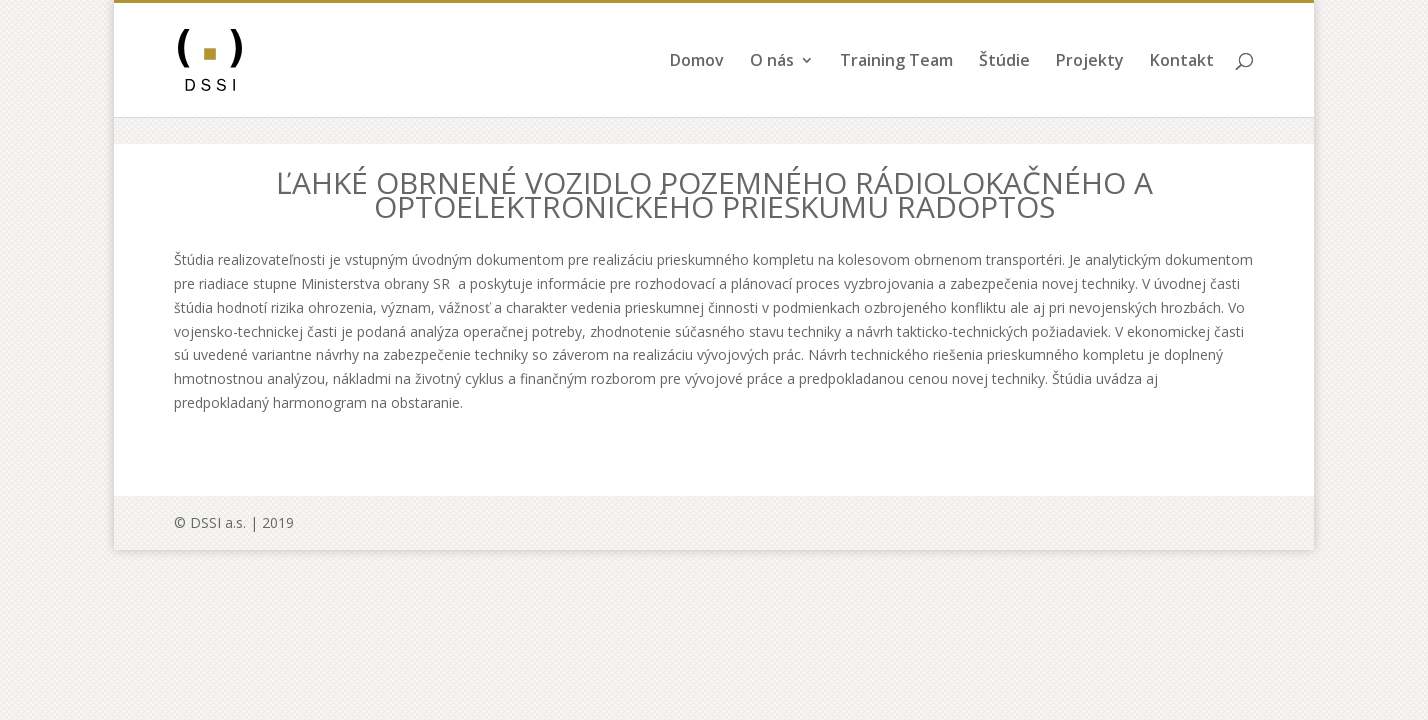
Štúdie (1004, 89)
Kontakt (1182, 89)
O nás (772, 89)
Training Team (896, 89)
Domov (697, 89)
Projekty (1090, 89)
